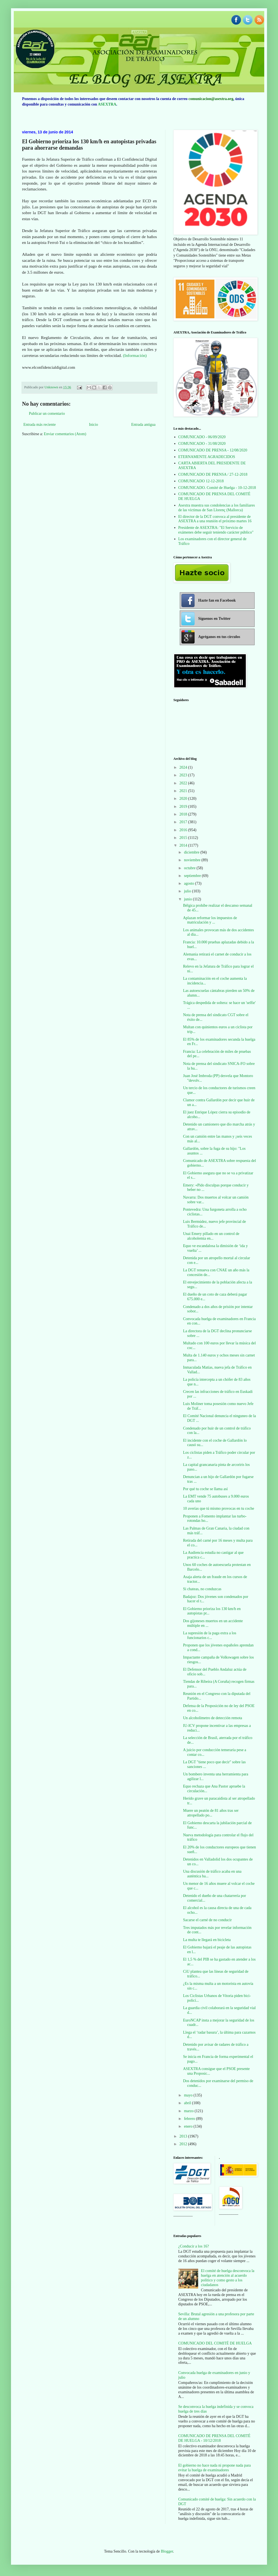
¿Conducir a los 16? (193, 2246)
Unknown (51, 387)
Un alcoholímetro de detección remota (212, 1718)
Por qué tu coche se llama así (205, 1489)
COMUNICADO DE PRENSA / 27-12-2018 (212, 474)
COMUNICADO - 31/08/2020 (202, 444)
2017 (183, 822)
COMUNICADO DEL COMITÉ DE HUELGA (215, 2343)
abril (188, 2103)
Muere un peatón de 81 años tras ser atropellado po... (211, 1812)
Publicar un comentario (47, 413)
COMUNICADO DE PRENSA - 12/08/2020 (212, 450)
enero (188, 2126)
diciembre (192, 852)
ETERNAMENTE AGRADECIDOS (206, 457)
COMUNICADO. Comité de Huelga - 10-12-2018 (217, 488)
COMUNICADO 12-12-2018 (201, 481)
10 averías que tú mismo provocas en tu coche (218, 1508)
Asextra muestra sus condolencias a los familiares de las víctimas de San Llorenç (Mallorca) (216, 507)
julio (188, 891)
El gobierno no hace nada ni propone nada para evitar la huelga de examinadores (214, 2467)
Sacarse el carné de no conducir (207, 1920)
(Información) (134, 355)
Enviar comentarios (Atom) (65, 434)
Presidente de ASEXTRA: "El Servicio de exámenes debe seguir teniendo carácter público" (216, 530)
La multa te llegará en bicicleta (207, 1940)
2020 (183, 798)
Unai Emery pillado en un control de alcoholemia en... (211, 1236)
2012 (183, 2144)
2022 (183, 783)
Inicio (93, 424)
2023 (183, 775)
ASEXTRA (107, 104)
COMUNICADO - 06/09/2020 (202, 437)
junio (188, 899)
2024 (183, 767)
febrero (190, 2119)
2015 (183, 838)
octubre (190, 868)
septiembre (193, 876)
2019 (183, 806)
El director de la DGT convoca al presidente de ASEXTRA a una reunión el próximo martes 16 (215, 519)
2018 (183, 814)
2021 (183, 791)
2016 (183, 830)
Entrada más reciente (39, 424)
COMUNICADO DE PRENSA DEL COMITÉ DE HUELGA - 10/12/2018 (214, 2438)
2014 (183, 845)
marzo (189, 2111)
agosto (189, 883)
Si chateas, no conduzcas (202, 1589)
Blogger (167, 2551)
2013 (183, 2136)
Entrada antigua (143, 424)
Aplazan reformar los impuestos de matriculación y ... (210, 920)
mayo (188, 2095)
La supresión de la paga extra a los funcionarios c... (209, 1635)
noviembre (192, 860)
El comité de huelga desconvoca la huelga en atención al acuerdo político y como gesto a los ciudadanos (227, 2278)
